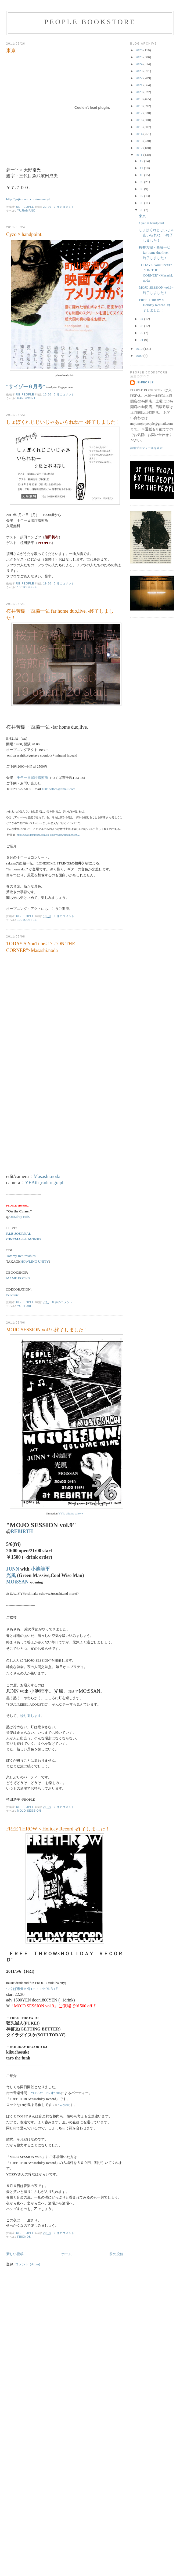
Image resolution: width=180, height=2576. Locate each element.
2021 (139, 85)
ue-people (145, 382)
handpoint (26, 398)
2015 (139, 127)
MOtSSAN (17, 1582)
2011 (139, 155)
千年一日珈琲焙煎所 (32, 778)
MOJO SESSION (29, 1810)
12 (142, 161)
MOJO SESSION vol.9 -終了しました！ (47, 1329)
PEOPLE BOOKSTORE (90, 22)
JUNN (12, 1569)
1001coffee (27, 587)
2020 (139, 92)
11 (142, 168)
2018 (139, 106)
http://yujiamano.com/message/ (28, 199)
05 (142, 210)
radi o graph (52, 1182)
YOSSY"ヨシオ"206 (46, 2093)
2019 (139, 99)
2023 (139, 71)
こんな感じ (64, 2104)
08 (142, 189)
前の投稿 (116, 2254)
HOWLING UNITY (34, 1261)
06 (142, 203)
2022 (139, 78)
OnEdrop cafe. (19, 1217)
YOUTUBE (24, 1306)
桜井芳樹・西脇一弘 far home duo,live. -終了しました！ (60, 614)
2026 (139, 50)
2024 (139, 64)
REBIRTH (22, 1531)
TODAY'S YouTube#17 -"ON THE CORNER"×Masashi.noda (40, 947)
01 (142, 340)
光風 (11, 1575)
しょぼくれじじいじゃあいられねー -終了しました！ (63, 422)
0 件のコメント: (65, 206)
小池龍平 (40, 1569)
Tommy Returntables (20, 1256)
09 (142, 182)
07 (142, 196)
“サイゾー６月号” (25, 386)
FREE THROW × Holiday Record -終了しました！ (58, 1829)
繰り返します (30, 1716)
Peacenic (12, 1295)
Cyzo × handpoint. (24, 234)
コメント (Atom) (27, 2264)
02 (142, 333)
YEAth (32, 1182)
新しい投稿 (15, 2254)
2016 (139, 120)
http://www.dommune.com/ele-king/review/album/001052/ (48, 834)
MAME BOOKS (18, 1278)
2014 (139, 134)
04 (142, 319)
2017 (139, 113)
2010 (139, 349)
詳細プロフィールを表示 (146, 447)
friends (24, 2236)
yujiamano (26, 210)
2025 (139, 57)
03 (142, 326)
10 (142, 175)
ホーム (66, 2254)
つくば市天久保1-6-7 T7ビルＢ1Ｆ (32, 1989)
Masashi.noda (47, 1176)
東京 (11, 50)
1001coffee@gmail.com (58, 789)
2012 (139, 148)
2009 (139, 356)
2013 (139, 141)
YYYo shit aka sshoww (71, 1513)
